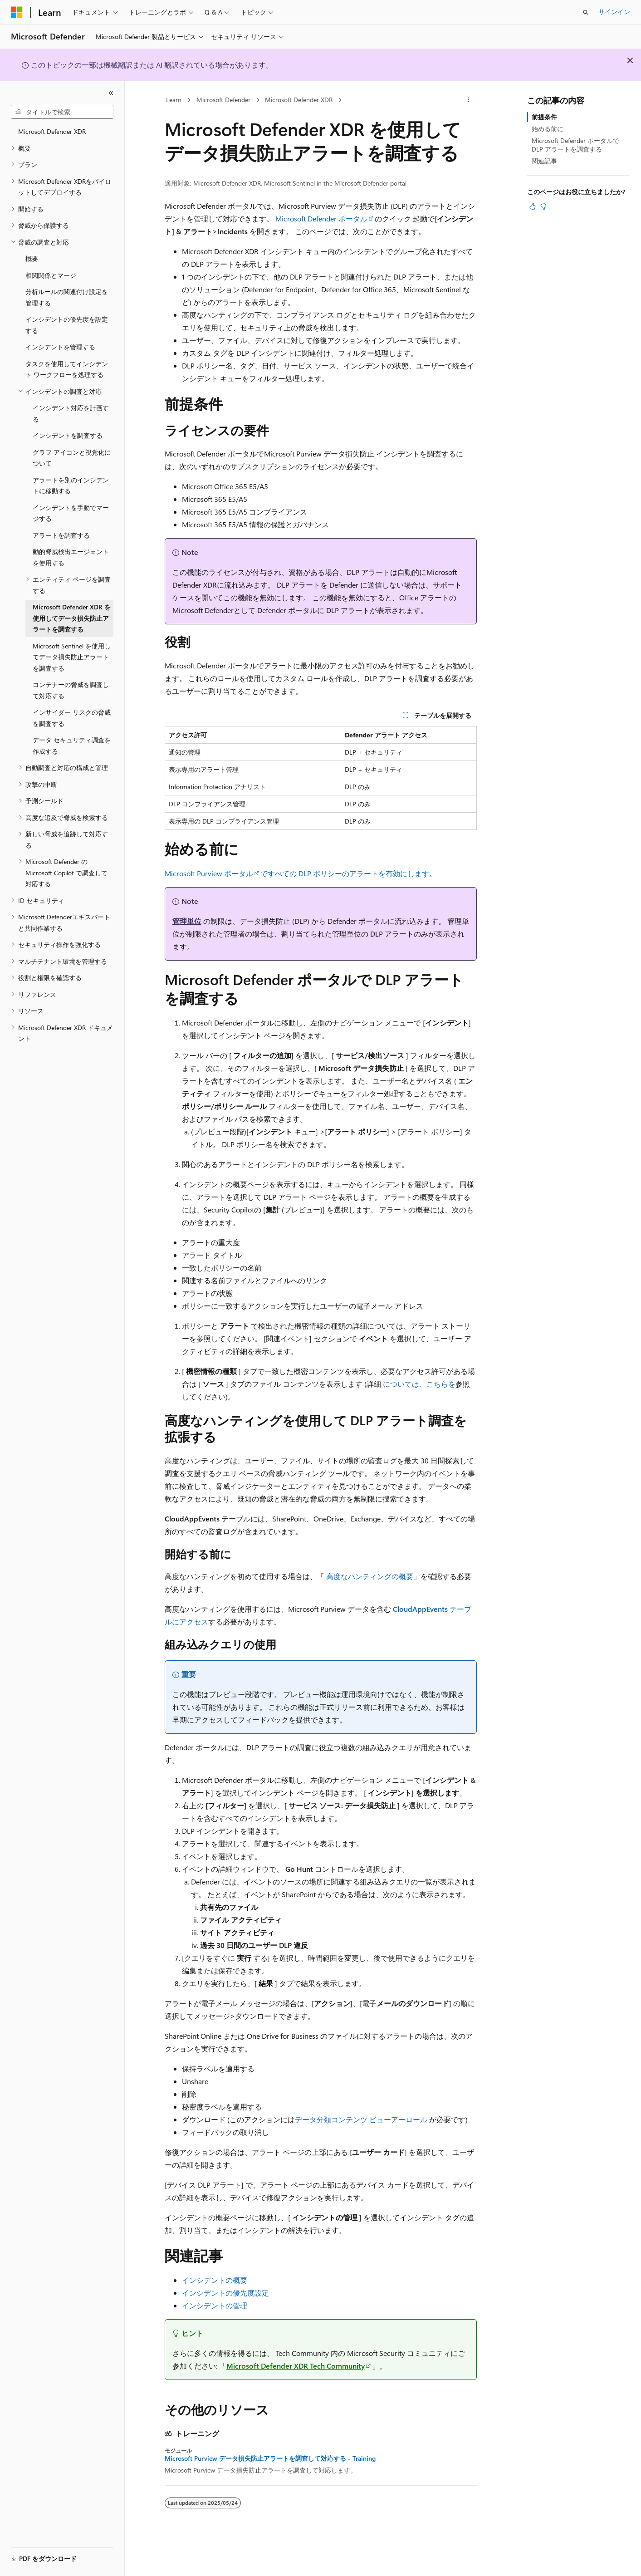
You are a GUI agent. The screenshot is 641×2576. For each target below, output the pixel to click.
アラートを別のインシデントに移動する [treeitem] (71, 486)
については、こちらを (419, 1384)
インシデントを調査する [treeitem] (68, 435)
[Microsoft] (17, 12)
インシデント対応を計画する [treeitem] (71, 413)
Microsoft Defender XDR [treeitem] (52, 131)
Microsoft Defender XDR (299, 99)
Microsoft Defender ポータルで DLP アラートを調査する (575, 144)
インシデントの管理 (214, 2305)
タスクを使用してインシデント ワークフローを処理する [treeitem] (66, 369)
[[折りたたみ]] (111, 93)
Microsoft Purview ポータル (209, 873)
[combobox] (62, 112)
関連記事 (544, 161)
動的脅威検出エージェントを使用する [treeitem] (71, 557)
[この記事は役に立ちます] (532, 206)
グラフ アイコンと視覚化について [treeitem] (72, 458)
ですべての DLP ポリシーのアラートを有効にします (344, 873)
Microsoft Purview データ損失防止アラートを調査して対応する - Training (270, 2458)
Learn (173, 99)
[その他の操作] (468, 100)
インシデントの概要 (214, 2280)
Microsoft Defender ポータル (321, 218)
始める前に (547, 128)
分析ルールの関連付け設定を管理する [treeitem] (66, 297)
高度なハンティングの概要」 (373, 1576)
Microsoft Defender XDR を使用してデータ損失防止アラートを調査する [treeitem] (72, 618)
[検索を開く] (586, 12)
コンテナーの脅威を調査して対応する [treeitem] (71, 690)
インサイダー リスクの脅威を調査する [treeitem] (72, 718)
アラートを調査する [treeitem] (61, 535)
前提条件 (544, 117)
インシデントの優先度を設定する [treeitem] (66, 325)
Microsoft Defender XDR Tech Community (295, 2365)
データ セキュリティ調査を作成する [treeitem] (72, 746)
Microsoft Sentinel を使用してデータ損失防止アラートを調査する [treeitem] (72, 657)
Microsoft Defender (223, 99)
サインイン (614, 11)
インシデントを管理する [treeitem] (60, 347)
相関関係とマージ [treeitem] (50, 275)
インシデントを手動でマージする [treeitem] (71, 513)
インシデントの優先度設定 (225, 2292)
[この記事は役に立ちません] (543, 206)
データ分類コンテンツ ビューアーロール (361, 2119)
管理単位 (186, 921)
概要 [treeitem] (31, 258)
